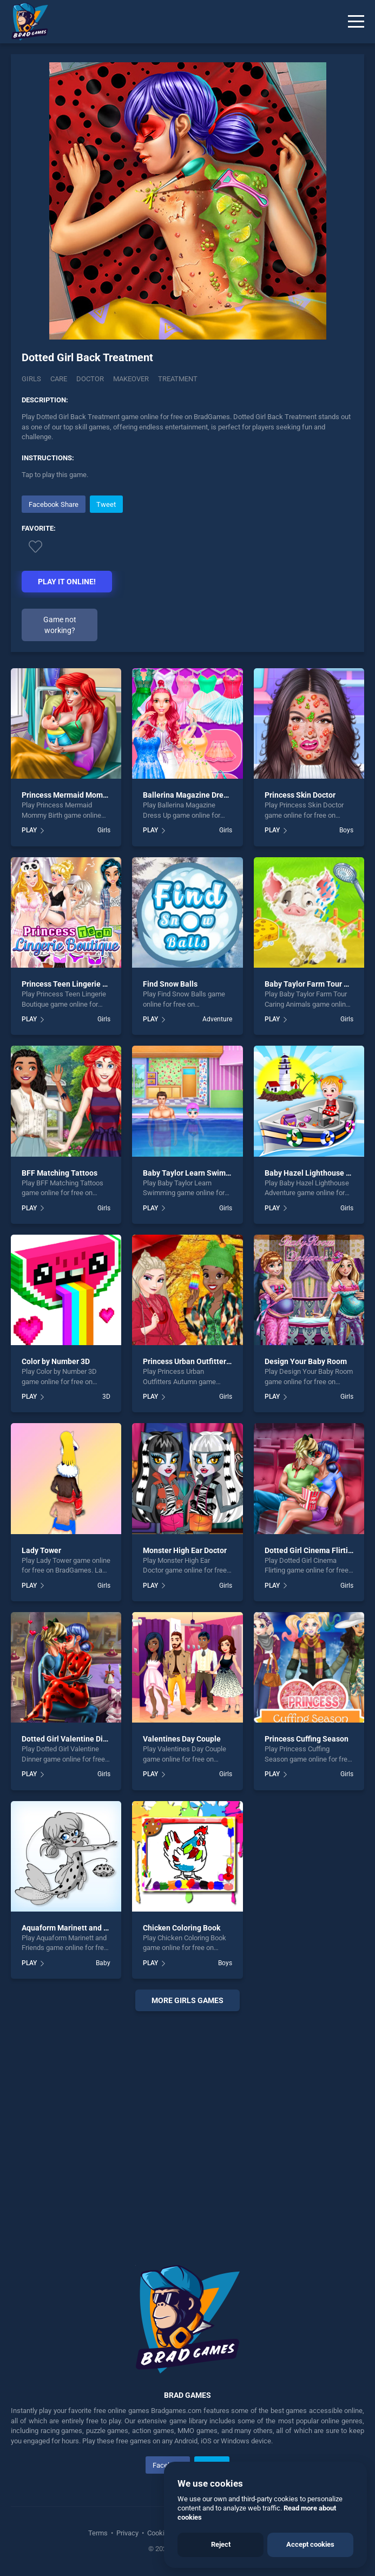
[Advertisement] (187, 2124)
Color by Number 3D (56, 1361)
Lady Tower (41, 1550)
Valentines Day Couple (182, 1738)
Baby (103, 1963)
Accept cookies (310, 2544)
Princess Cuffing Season (306, 1738)
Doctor (90, 379)
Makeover (131, 379)
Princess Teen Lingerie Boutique (78, 984)
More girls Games (187, 2000)
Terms (98, 2533)
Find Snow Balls (170, 984)
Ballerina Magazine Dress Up (192, 795)
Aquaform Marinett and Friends (75, 1927)
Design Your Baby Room (306, 1361)
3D (106, 1396)
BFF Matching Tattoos (59, 1173)
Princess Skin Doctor (300, 795)
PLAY (29, 830)
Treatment (178, 379)
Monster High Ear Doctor (185, 1550)
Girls (31, 379)
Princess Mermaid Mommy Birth (76, 795)
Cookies (160, 2533)
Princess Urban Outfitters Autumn (201, 1361)
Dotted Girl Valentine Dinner (70, 1738)
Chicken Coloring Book (181, 1927)
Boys (346, 830)
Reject (221, 2544)
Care (58, 379)
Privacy (127, 2533)
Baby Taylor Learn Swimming (193, 1173)
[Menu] (356, 21)
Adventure (217, 1019)
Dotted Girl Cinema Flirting (311, 1550)
